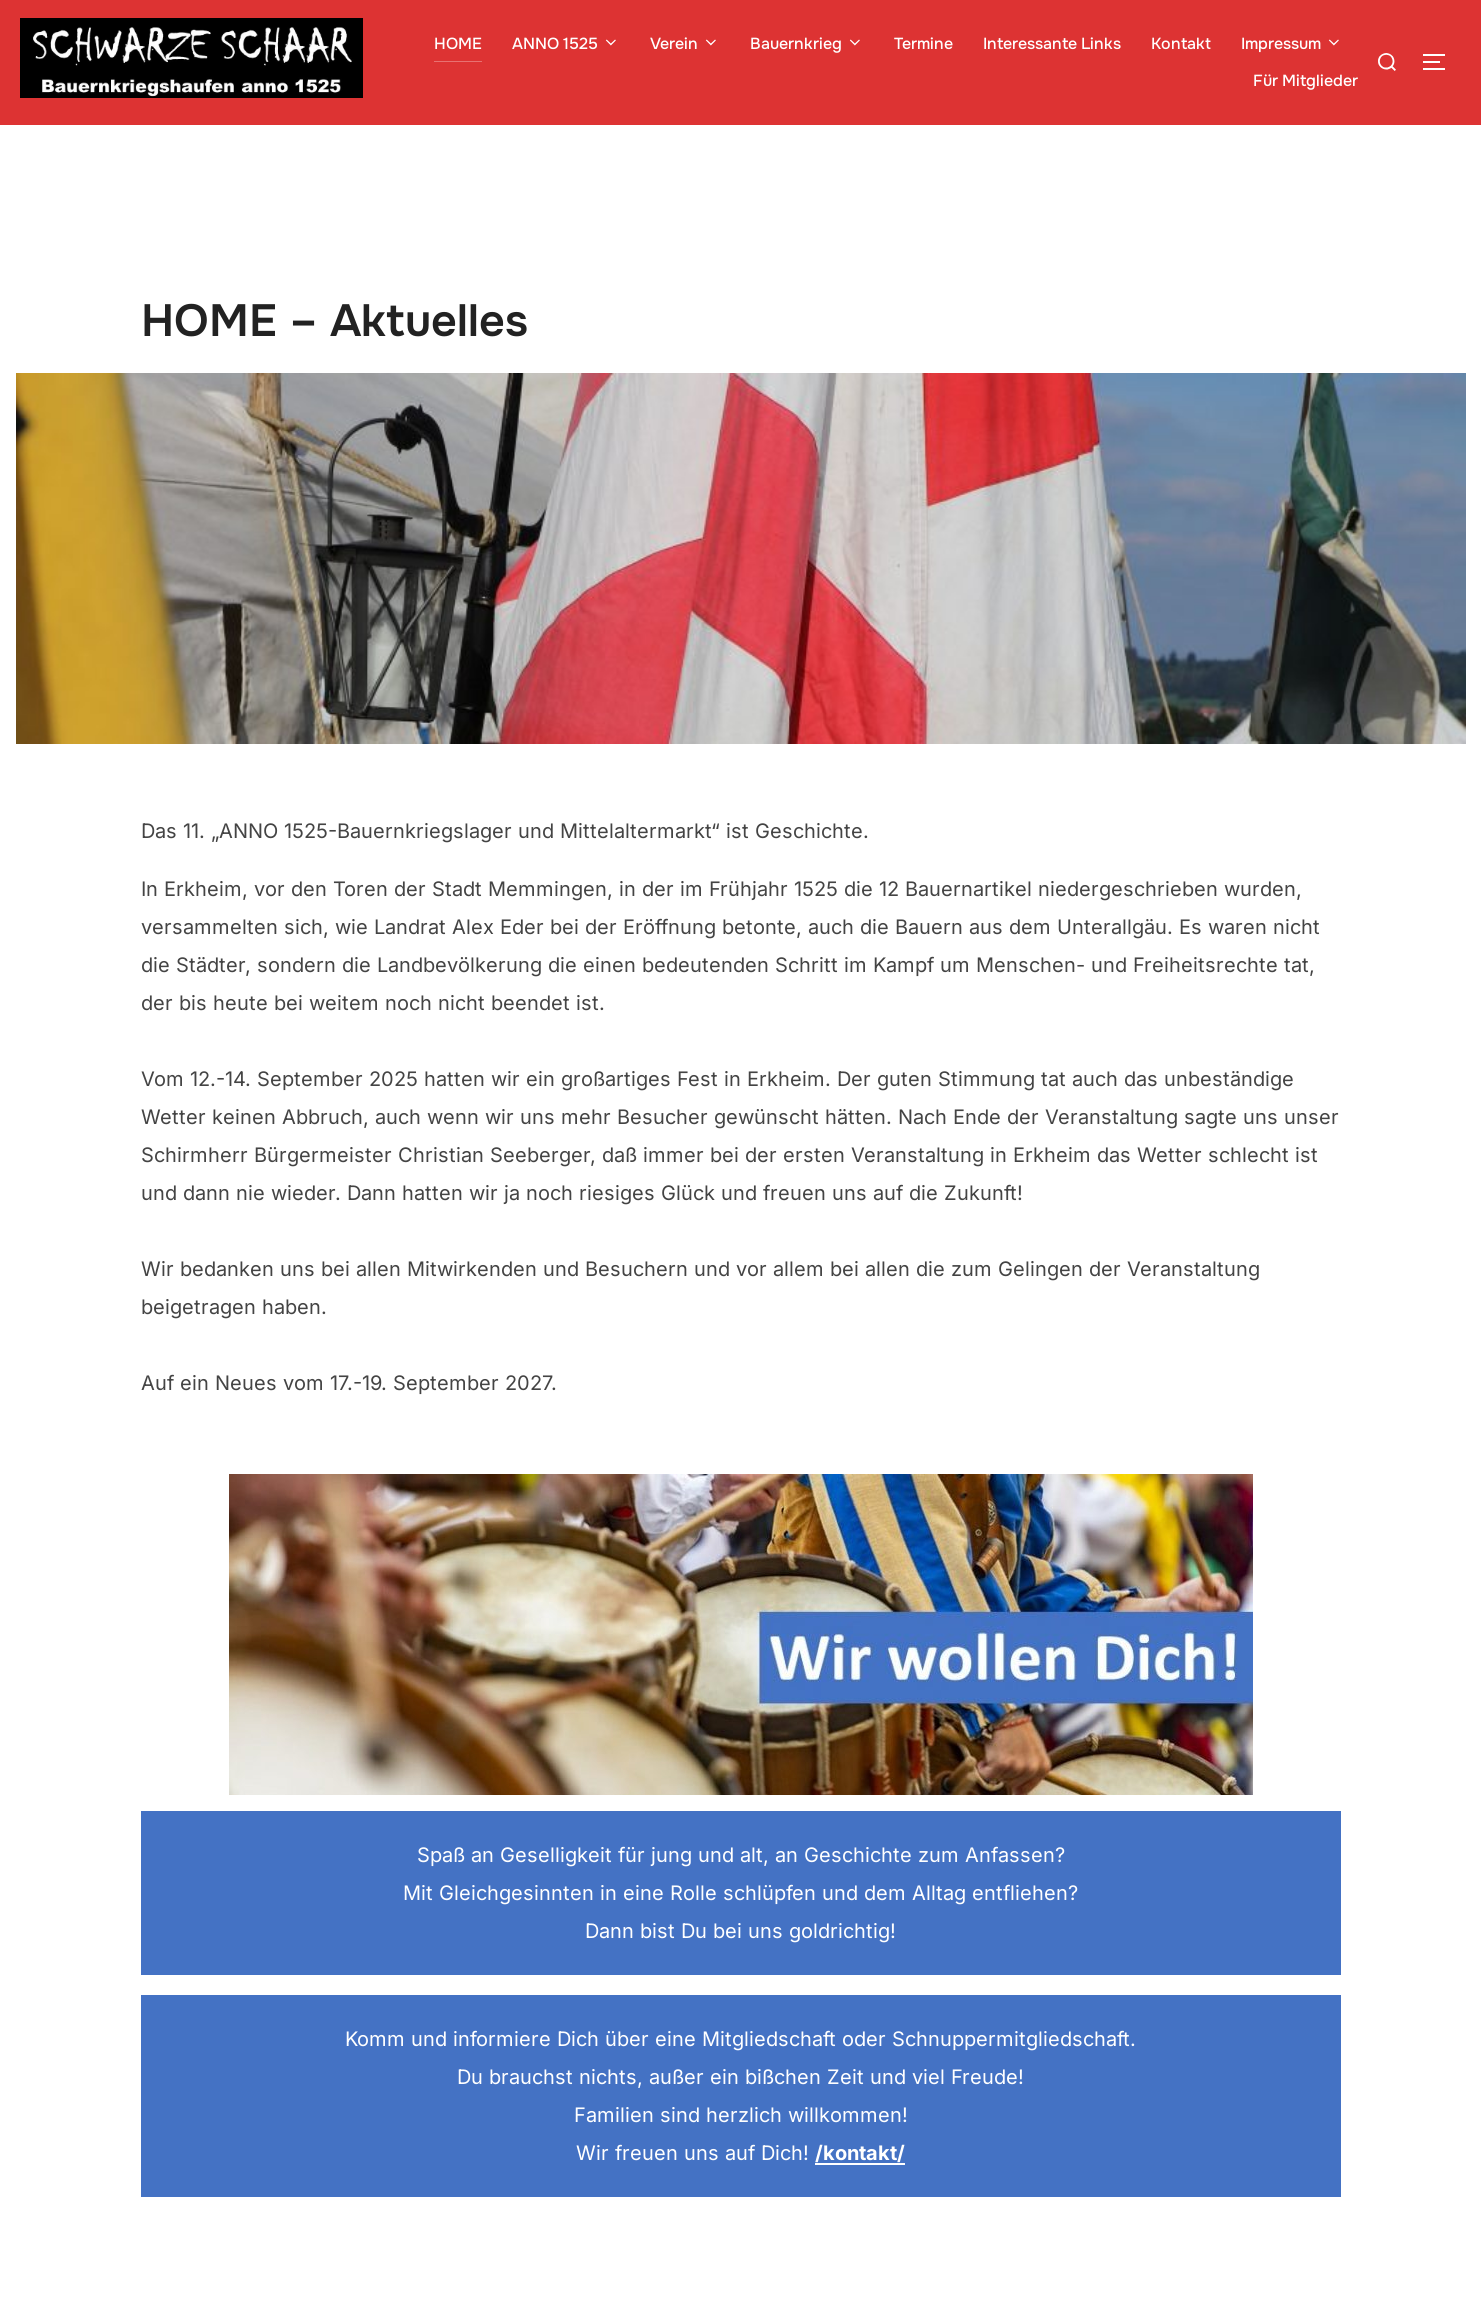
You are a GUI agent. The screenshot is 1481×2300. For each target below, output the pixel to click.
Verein (685, 43)
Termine (923, 43)
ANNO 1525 (566, 43)
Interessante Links (1052, 43)
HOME (458, 43)
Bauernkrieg (807, 43)
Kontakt (1181, 43)
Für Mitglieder (1305, 80)
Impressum (1292, 43)
